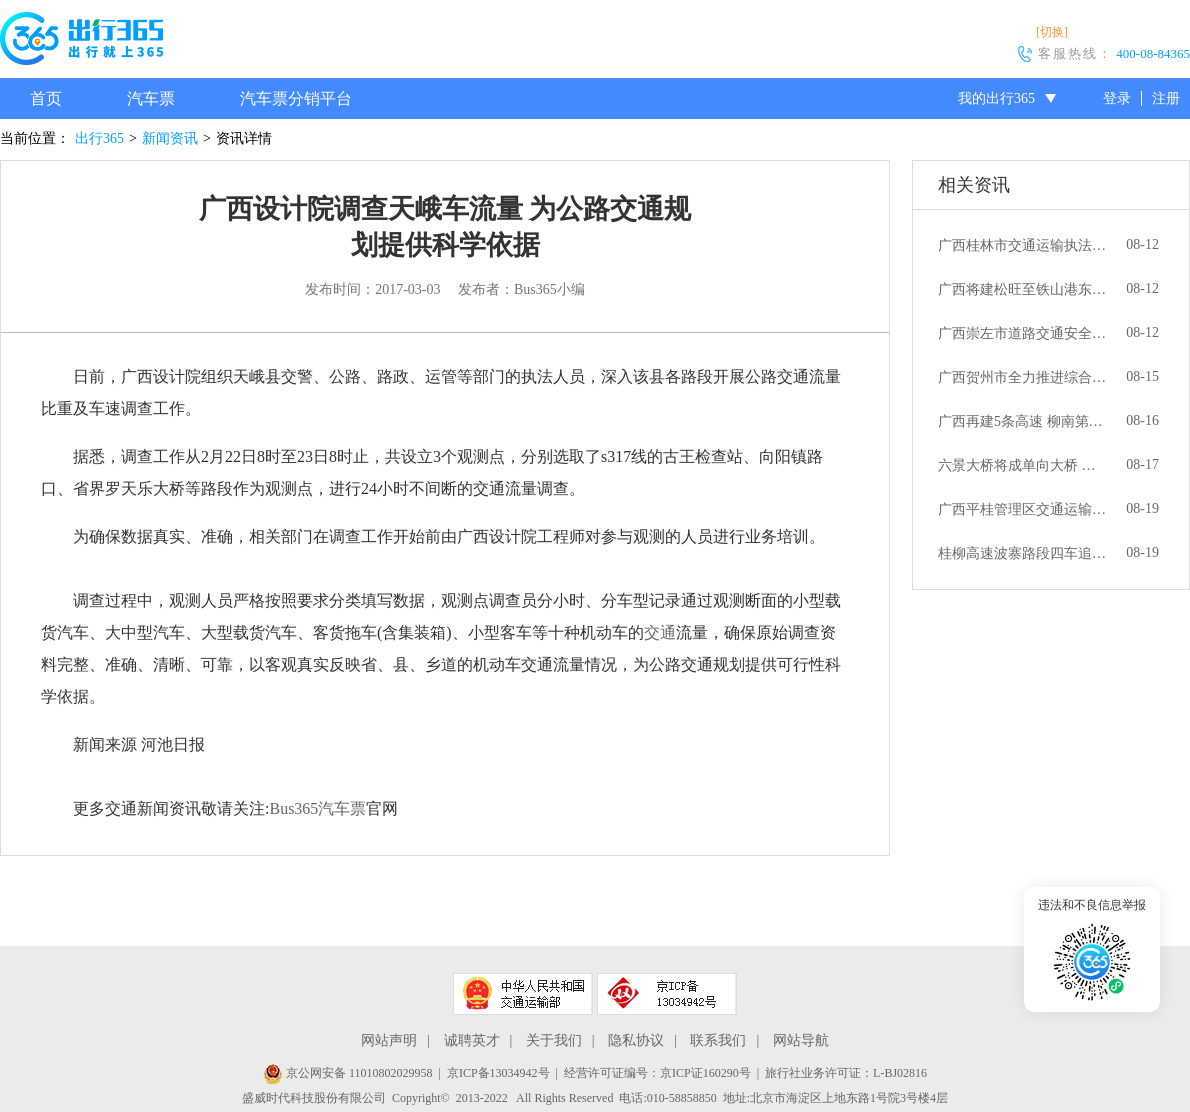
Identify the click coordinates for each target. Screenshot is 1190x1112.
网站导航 (801, 1040)
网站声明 (389, 1040)
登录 (1117, 98)
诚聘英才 (472, 1040)
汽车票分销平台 (296, 98)
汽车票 (151, 98)
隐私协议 (636, 1040)
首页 (46, 98)
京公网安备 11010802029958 (348, 1073)
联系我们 (718, 1040)
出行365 (99, 138)
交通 (660, 632)
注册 (1166, 98)
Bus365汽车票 (317, 808)
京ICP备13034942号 (498, 1073)
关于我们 (554, 1040)
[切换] (1052, 32)
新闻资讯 (170, 138)
